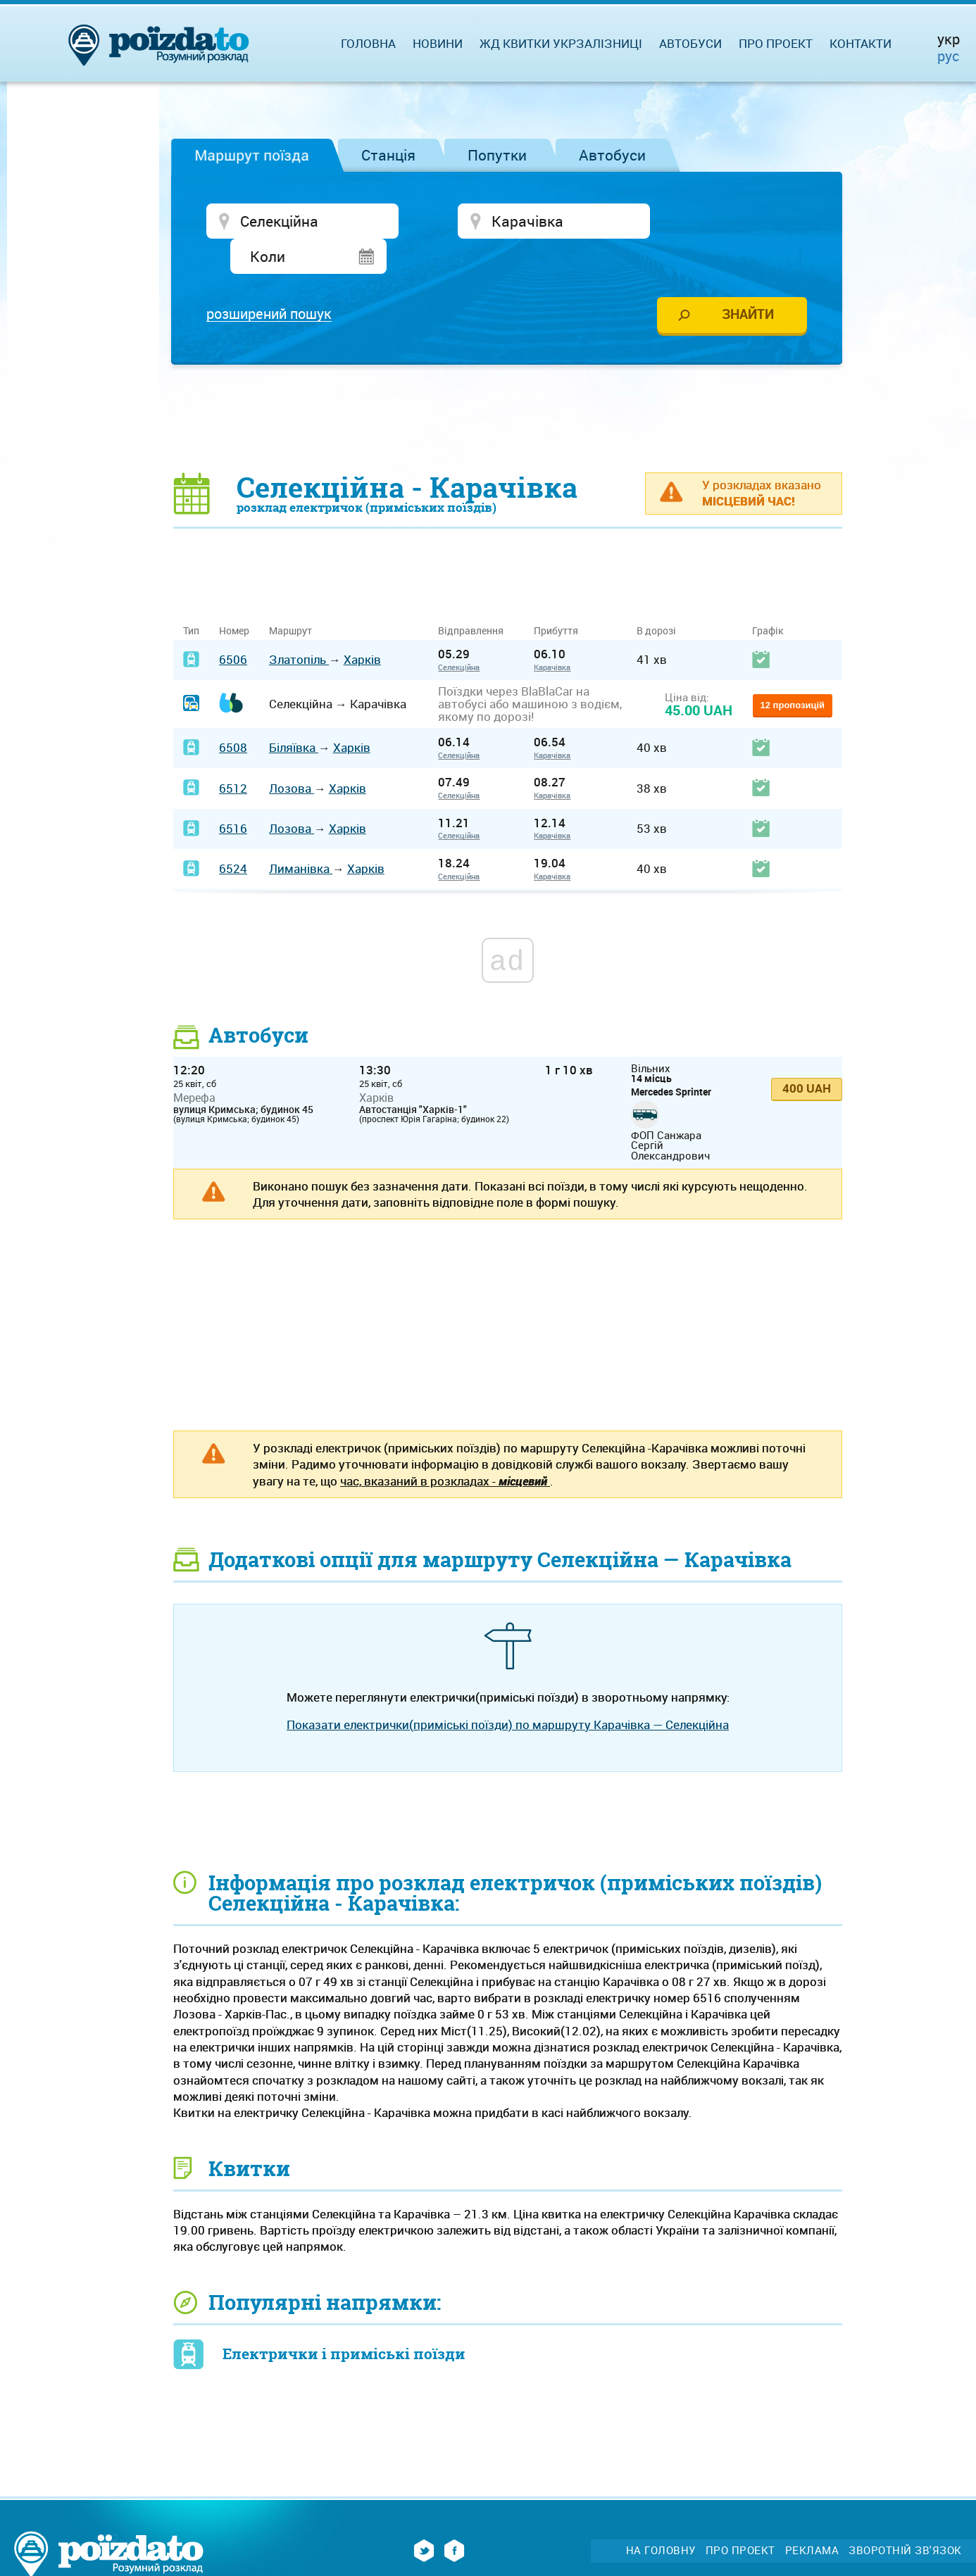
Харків (362, 625)
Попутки (497, 155)
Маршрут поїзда (251, 155)
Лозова (291, 754)
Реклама (812, 2515)
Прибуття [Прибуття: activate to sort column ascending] (556, 596)
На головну (661, 2515)
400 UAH (806, 1053)
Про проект (776, 43)
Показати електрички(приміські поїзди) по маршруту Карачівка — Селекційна (508, 1690)
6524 (233, 835)
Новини (438, 43)
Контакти (860, 43)
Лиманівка (300, 835)
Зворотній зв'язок (905, 2515)
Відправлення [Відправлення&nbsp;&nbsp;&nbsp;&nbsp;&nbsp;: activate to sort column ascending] (476, 596)
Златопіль (299, 625)
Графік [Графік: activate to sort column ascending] (767, 596)
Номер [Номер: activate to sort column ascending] (234, 596)
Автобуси (612, 155)
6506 (233, 625)
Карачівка (552, 632)
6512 (233, 754)
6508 (233, 713)
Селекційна (459, 632)
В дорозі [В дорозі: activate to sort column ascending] (656, 596)
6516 (233, 794)
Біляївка (293, 713)
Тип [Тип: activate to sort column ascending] (191, 596)
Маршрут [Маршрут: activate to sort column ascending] (290, 596)
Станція (388, 155)
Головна (368, 43)
